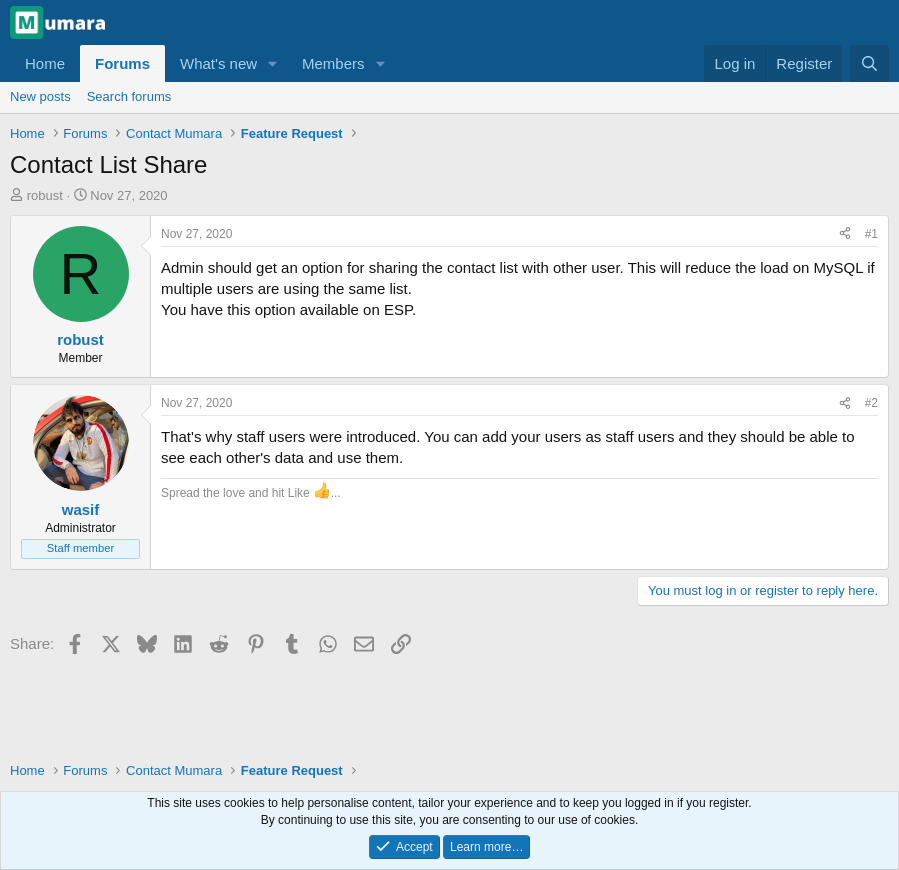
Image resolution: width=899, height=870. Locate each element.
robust (45, 195)
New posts (40, 96)
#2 (871, 403)
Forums (122, 63)
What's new (218, 63)
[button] (273, 63)
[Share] (845, 234)
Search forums (129, 96)
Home (45, 63)
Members (333, 63)
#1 (871, 234)
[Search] (869, 63)
